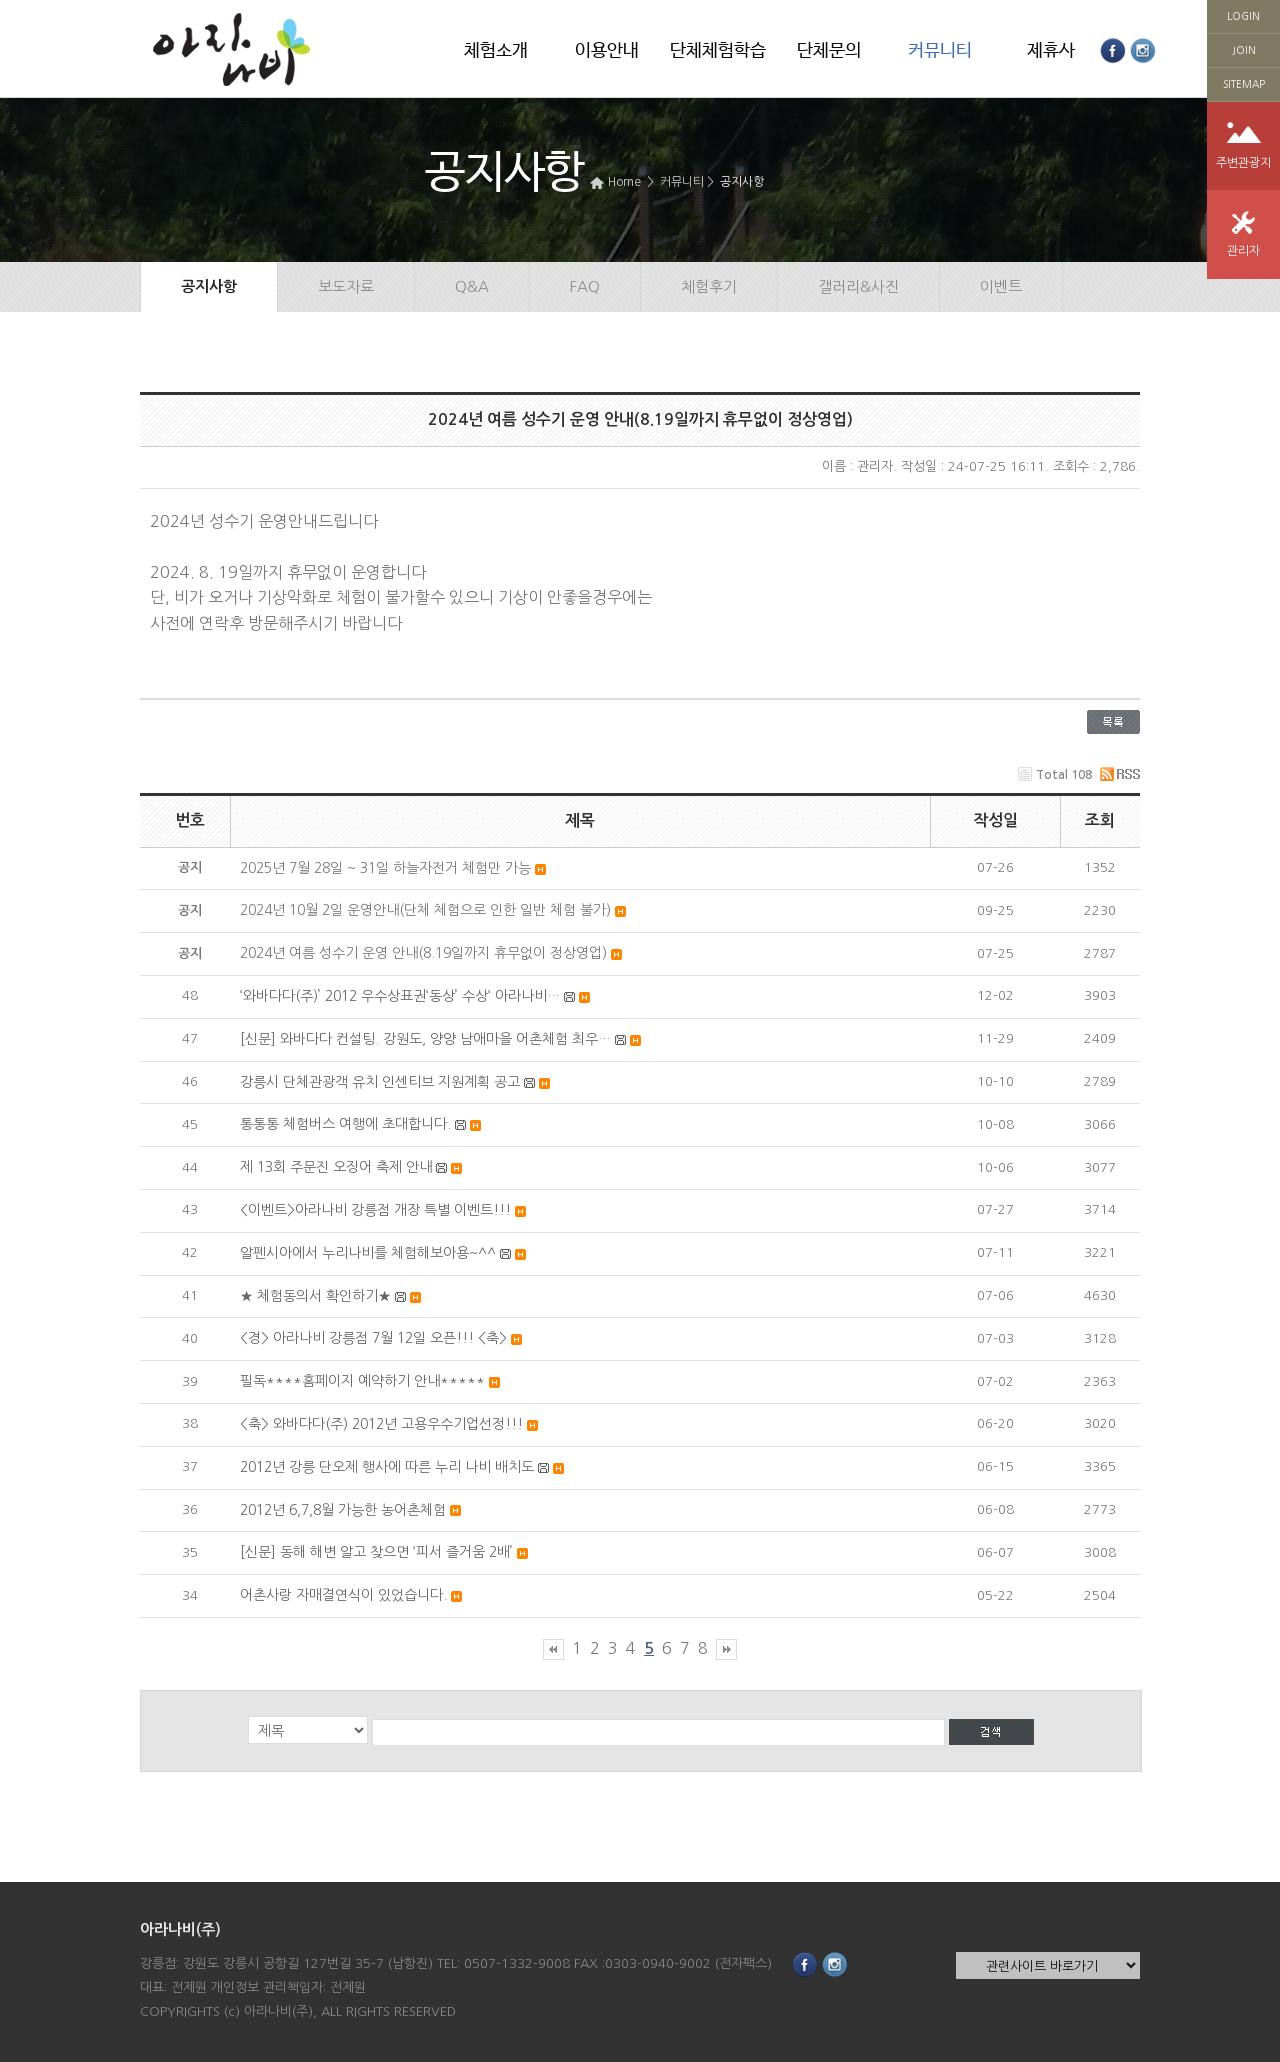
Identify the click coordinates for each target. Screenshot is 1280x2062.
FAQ (585, 286)
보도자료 (346, 286)
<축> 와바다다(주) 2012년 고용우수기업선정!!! (381, 1424)
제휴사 (1051, 51)
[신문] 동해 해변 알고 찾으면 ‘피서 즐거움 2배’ (376, 1552)
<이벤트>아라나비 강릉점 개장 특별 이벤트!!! (375, 1210)
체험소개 (496, 51)
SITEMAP (1244, 84)
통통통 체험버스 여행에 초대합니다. (345, 1124)
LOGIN (1243, 16)
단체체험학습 (718, 51)
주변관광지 (1243, 163)
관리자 (1243, 251)
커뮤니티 (940, 51)
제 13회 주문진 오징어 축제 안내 (336, 1167)
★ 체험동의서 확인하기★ (315, 1296)
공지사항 (742, 182)
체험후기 (709, 286)
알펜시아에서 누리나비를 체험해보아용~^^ (368, 1253)
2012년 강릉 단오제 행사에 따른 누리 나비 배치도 (387, 1467)
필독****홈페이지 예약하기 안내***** (362, 1381)
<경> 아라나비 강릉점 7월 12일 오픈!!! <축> (373, 1338)
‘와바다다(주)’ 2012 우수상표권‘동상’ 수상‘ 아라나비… (400, 996)
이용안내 (607, 51)
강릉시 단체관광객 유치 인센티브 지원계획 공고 (380, 1082)
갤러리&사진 (858, 286)
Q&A (472, 286)
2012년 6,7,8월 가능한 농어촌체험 (343, 1510)
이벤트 (1001, 286)
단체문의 (829, 51)
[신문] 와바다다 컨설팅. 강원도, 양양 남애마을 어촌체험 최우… (425, 1039)
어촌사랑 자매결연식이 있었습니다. (343, 1595)
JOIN (1244, 50)
